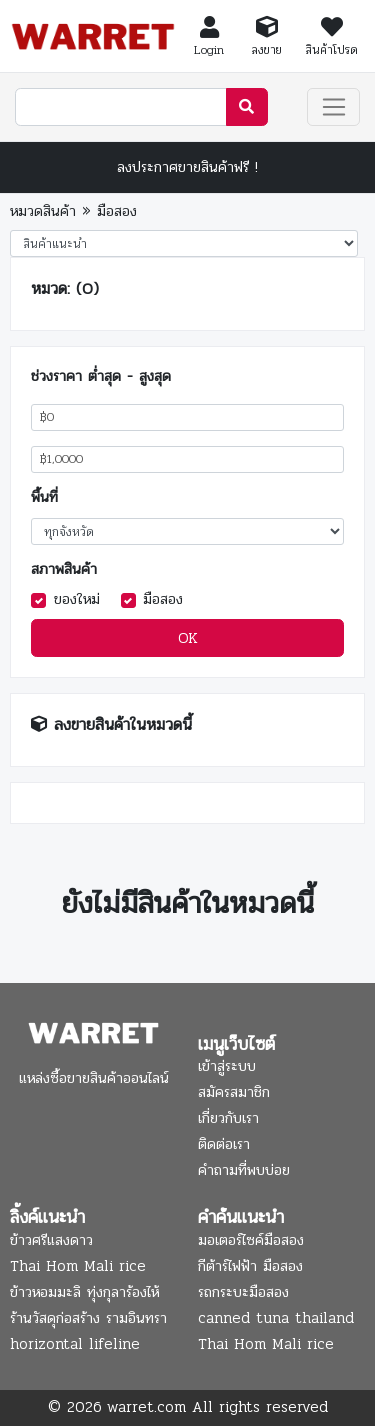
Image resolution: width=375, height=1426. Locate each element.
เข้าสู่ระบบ (227, 1066)
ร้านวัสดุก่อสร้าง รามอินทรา (88, 1318)
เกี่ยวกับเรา (228, 1118)
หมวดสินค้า (43, 211)
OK (188, 638)
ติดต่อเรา (224, 1144)
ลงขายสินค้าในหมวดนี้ (123, 724)
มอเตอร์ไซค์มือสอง (251, 1240)
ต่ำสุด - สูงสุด (129, 377)
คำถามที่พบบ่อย (244, 1170)
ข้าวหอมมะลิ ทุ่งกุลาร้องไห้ (84, 1292)
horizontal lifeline (75, 1344)
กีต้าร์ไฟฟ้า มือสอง (250, 1266)
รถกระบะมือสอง (243, 1292)
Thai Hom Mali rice (78, 1266)
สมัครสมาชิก (234, 1092)
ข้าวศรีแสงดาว (51, 1240)
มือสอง (117, 211)
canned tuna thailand (276, 1318)
